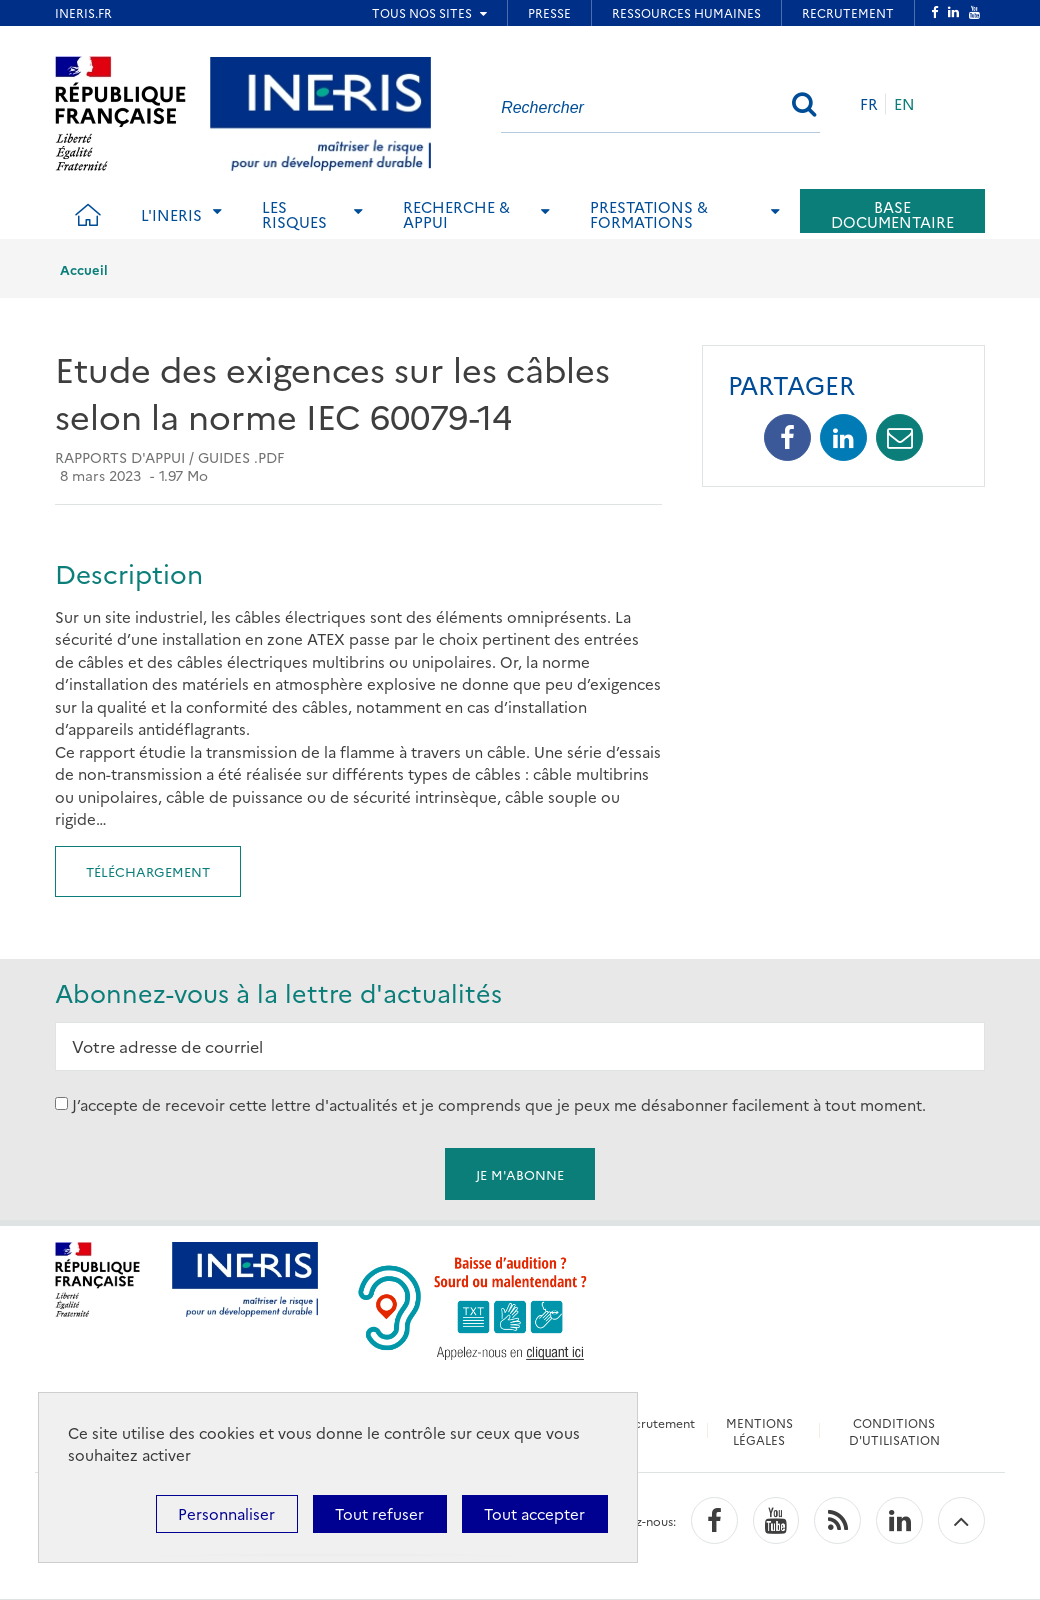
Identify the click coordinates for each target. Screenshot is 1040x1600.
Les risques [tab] (294, 214)
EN (904, 103)
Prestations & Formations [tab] (649, 214)
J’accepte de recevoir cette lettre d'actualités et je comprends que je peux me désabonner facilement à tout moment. (499, 1103)
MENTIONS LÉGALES (759, 1431)
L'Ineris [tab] (171, 214)
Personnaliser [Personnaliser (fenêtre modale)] (226, 1513)
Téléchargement (148, 871)
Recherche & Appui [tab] (456, 214)
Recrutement (657, 1422)
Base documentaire (892, 214)
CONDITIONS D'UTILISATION (894, 1431)
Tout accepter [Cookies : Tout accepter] (534, 1513)
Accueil (84, 269)
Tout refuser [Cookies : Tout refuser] (379, 1513)
